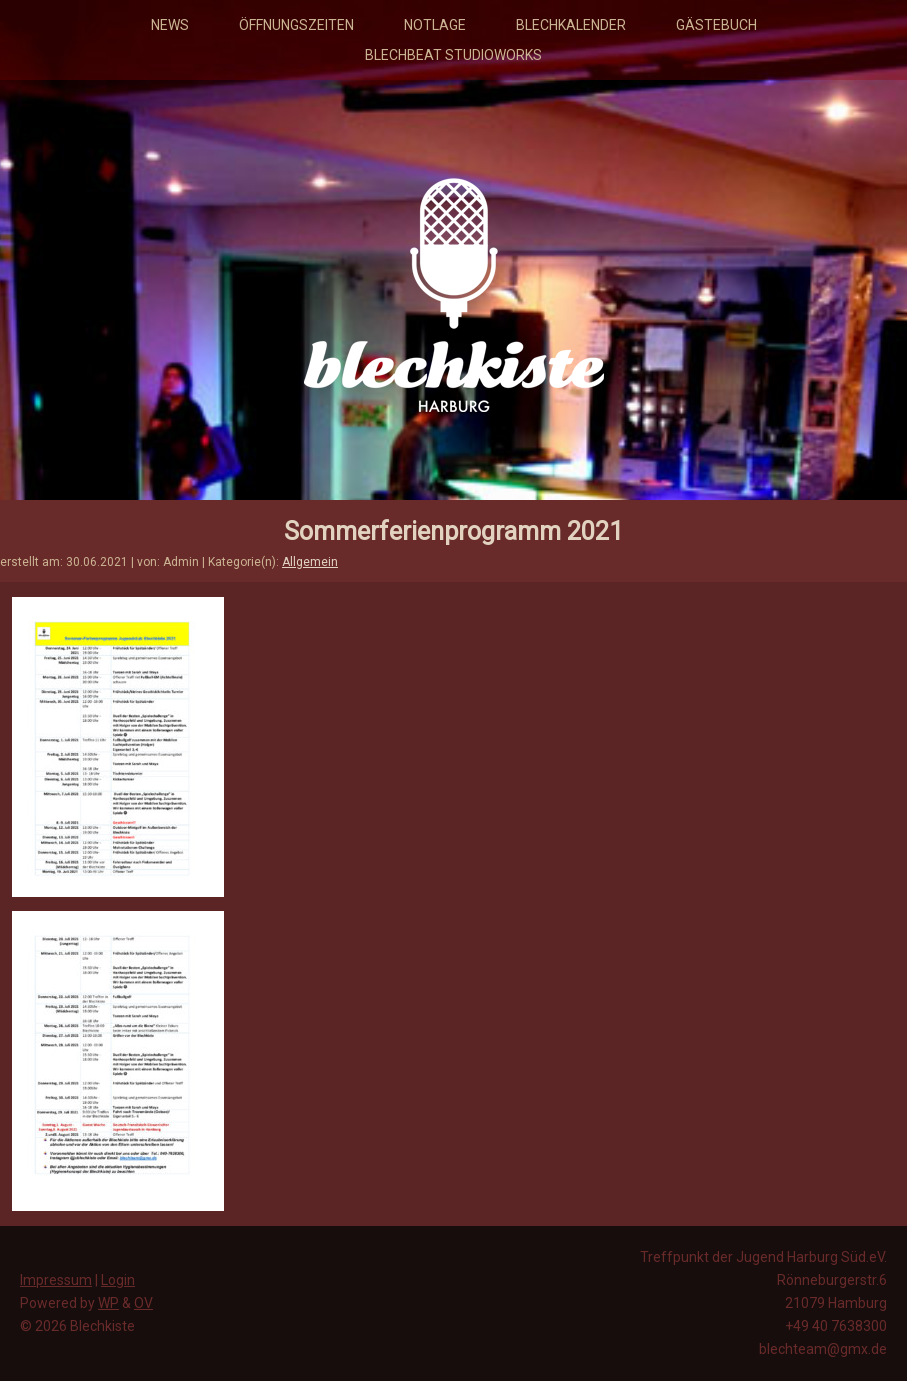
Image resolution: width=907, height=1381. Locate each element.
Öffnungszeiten (296, 25)
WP (108, 1303)
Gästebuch (716, 25)
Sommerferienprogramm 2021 (453, 531)
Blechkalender (571, 25)
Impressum (56, 1280)
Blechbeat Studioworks (453, 55)
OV (143, 1303)
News (170, 25)
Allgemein (310, 562)
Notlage (435, 25)
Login (118, 1280)
